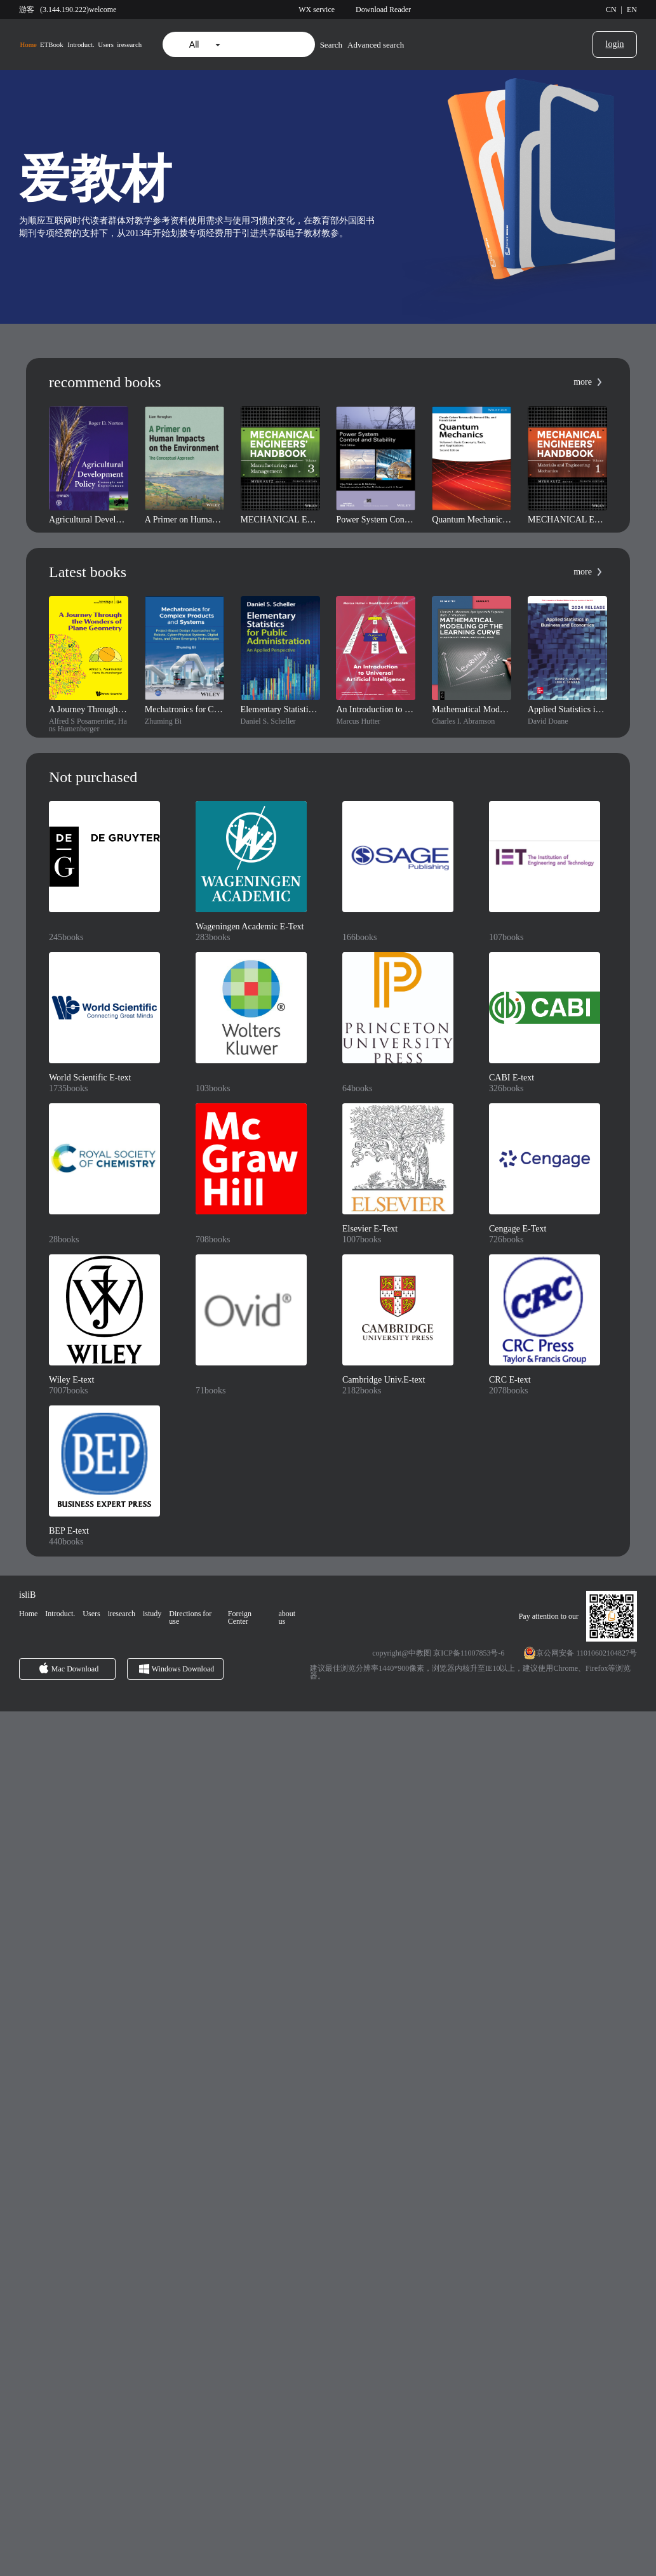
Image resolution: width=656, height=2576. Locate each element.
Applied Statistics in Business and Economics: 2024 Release (567, 709)
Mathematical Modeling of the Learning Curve (471, 709)
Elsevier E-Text (370, 1229)
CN (611, 9)
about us (286, 1617)
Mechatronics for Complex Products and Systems (184, 709)
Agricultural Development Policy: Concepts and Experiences (88, 519)
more (582, 382)
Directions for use (190, 1617)
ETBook (52, 45)
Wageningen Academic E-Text (250, 926)
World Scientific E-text (90, 1077)
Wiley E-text (71, 1380)
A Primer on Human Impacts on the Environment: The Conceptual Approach (184, 519)
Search (331, 45)
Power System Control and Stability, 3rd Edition (375, 519)
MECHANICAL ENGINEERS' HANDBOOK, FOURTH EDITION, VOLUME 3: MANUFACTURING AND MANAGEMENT (280, 519)
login (615, 44)
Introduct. (80, 45)
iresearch (129, 45)
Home (28, 45)
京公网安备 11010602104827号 (586, 1653)
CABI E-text (511, 1077)
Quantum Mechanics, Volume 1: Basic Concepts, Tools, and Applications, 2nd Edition (471, 519)
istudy (152, 1613)
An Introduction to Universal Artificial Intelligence (375, 709)
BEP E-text (69, 1531)
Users (106, 45)
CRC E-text (510, 1380)
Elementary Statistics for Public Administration (280, 709)
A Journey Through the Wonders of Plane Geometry (88, 709)
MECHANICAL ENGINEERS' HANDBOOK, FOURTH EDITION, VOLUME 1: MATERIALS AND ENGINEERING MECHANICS (567, 519)
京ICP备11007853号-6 (468, 1653)
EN (632, 9)
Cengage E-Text (517, 1229)
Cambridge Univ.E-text (383, 1380)
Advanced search (375, 45)
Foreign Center (239, 1617)
